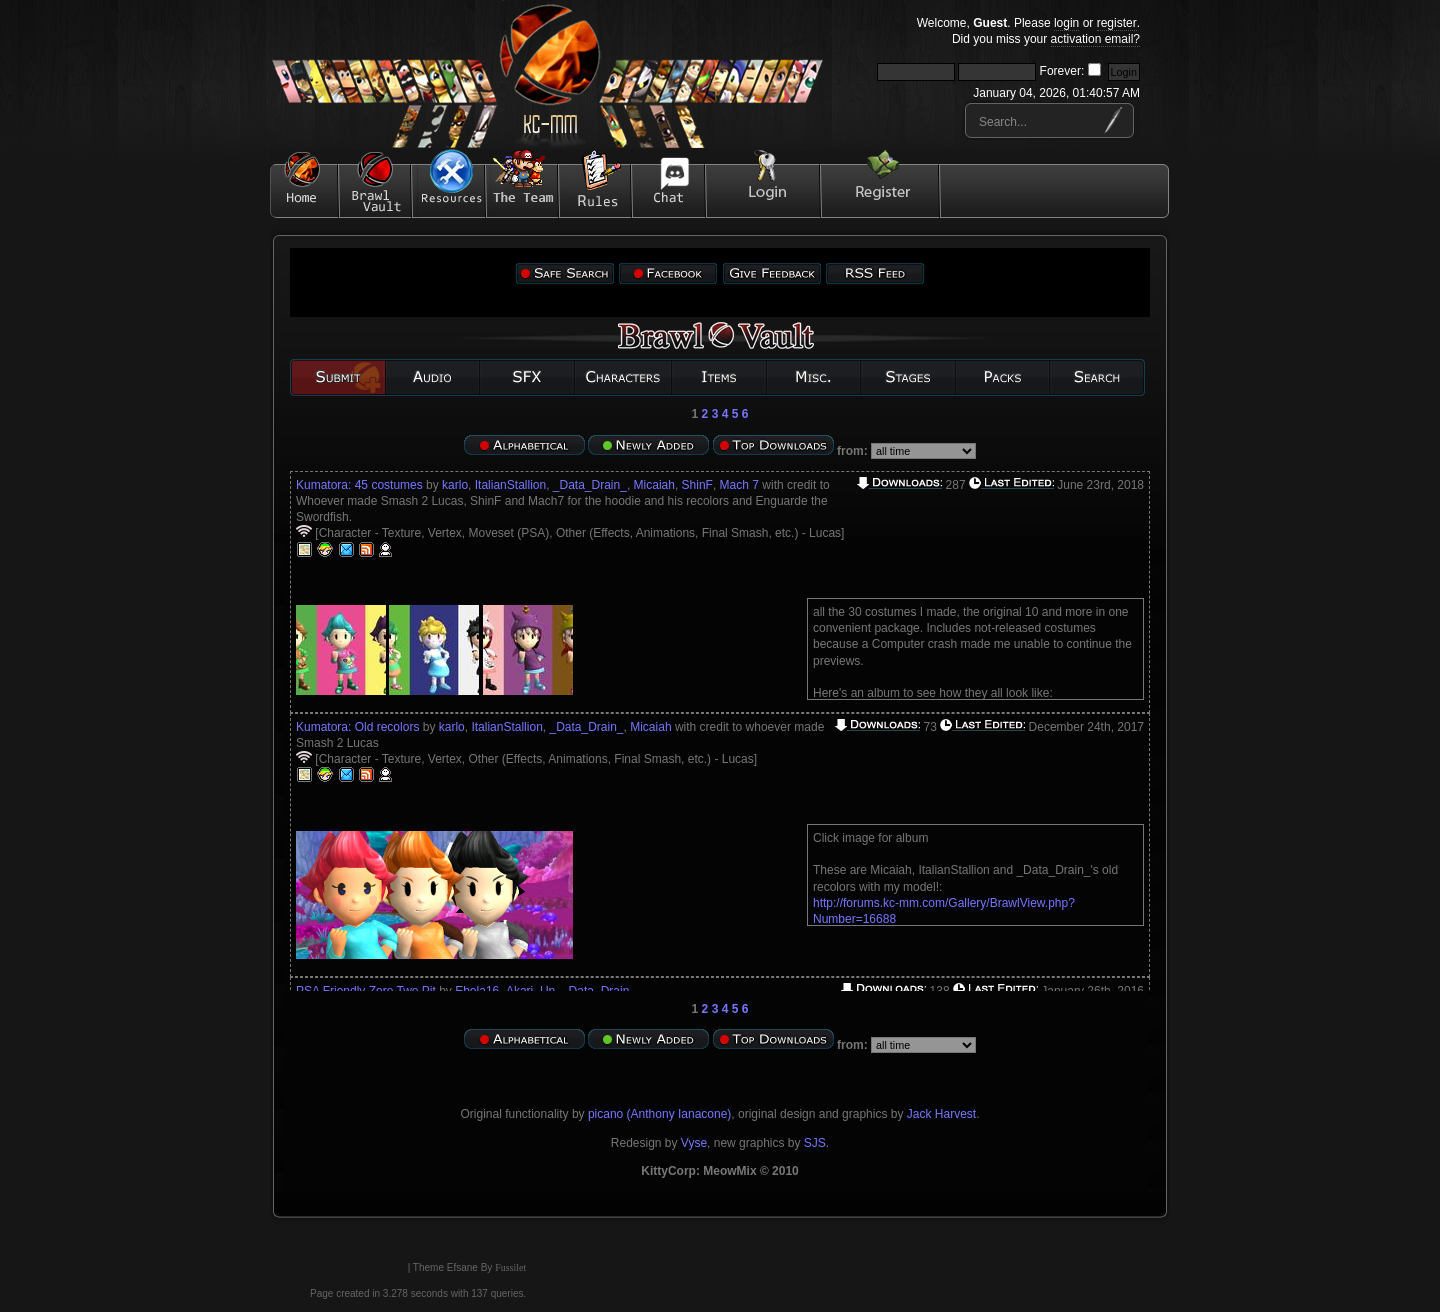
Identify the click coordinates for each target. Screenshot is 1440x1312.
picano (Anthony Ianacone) (659, 1114)
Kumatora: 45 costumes (359, 485)
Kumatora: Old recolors (357, 727)
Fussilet (510, 1267)
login (1066, 23)
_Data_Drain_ (590, 485)
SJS (815, 1143)
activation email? (1095, 39)
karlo (455, 485)
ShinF (697, 485)
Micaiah (654, 485)
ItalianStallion (510, 485)
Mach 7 (739, 485)
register (1117, 23)
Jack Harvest (941, 1114)
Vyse (694, 1143)
